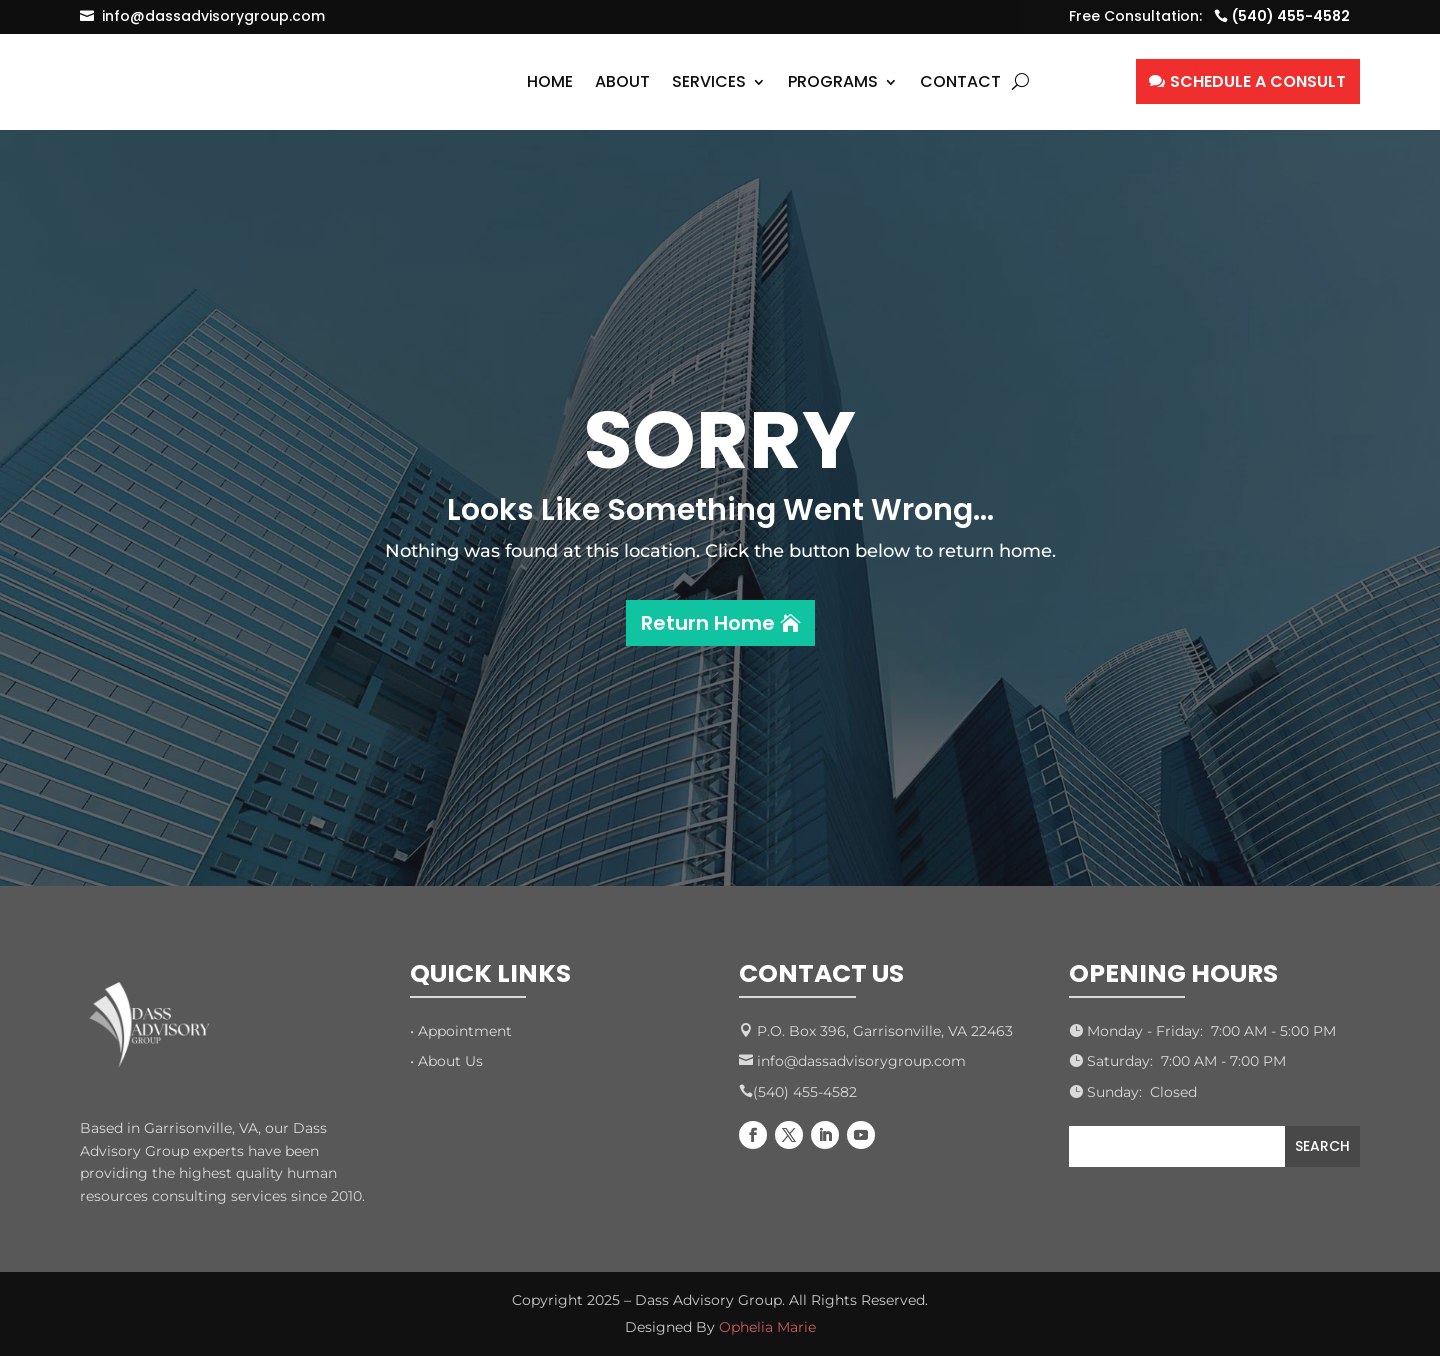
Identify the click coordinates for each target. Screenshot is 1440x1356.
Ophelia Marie (767, 1327)
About (622, 81)
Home (550, 81)
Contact (960, 81)
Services (709, 81)
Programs (833, 81)
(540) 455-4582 (1291, 16)
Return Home (708, 623)
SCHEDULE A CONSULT (1258, 81)
